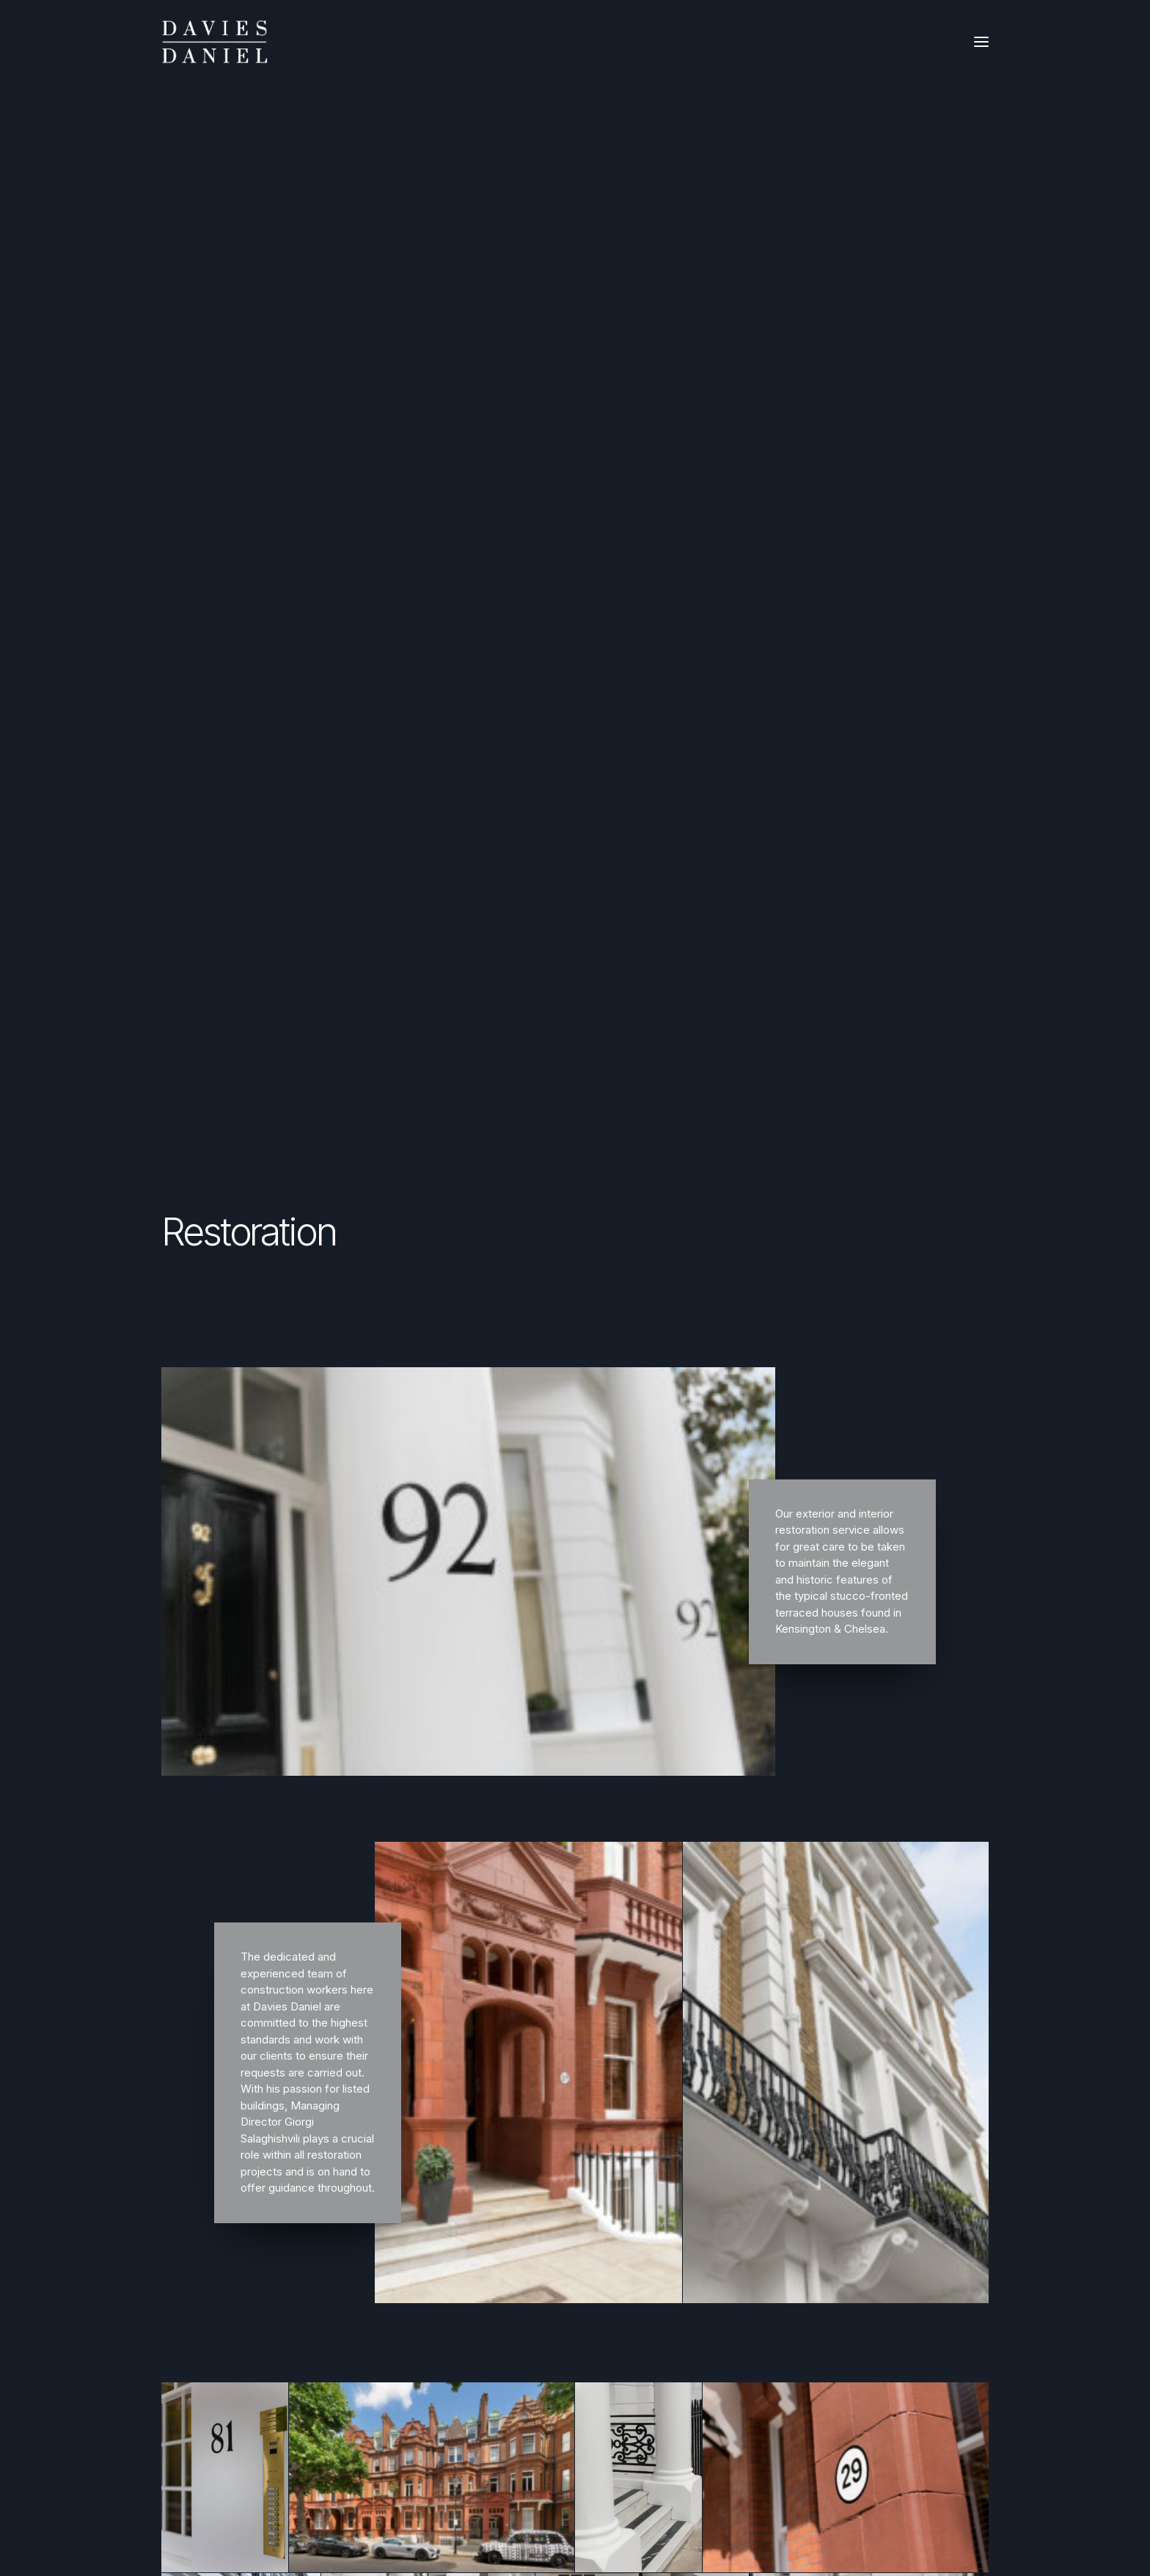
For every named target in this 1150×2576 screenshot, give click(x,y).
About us (200, 2266)
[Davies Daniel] (214, 42)
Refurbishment (215, 2208)
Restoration (207, 2227)
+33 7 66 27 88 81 (580, 2364)
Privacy (197, 2304)
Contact (198, 2285)
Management (211, 2247)
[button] (981, 42)
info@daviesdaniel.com (593, 2240)
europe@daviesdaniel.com (602, 2344)
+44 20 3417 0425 (580, 2260)
